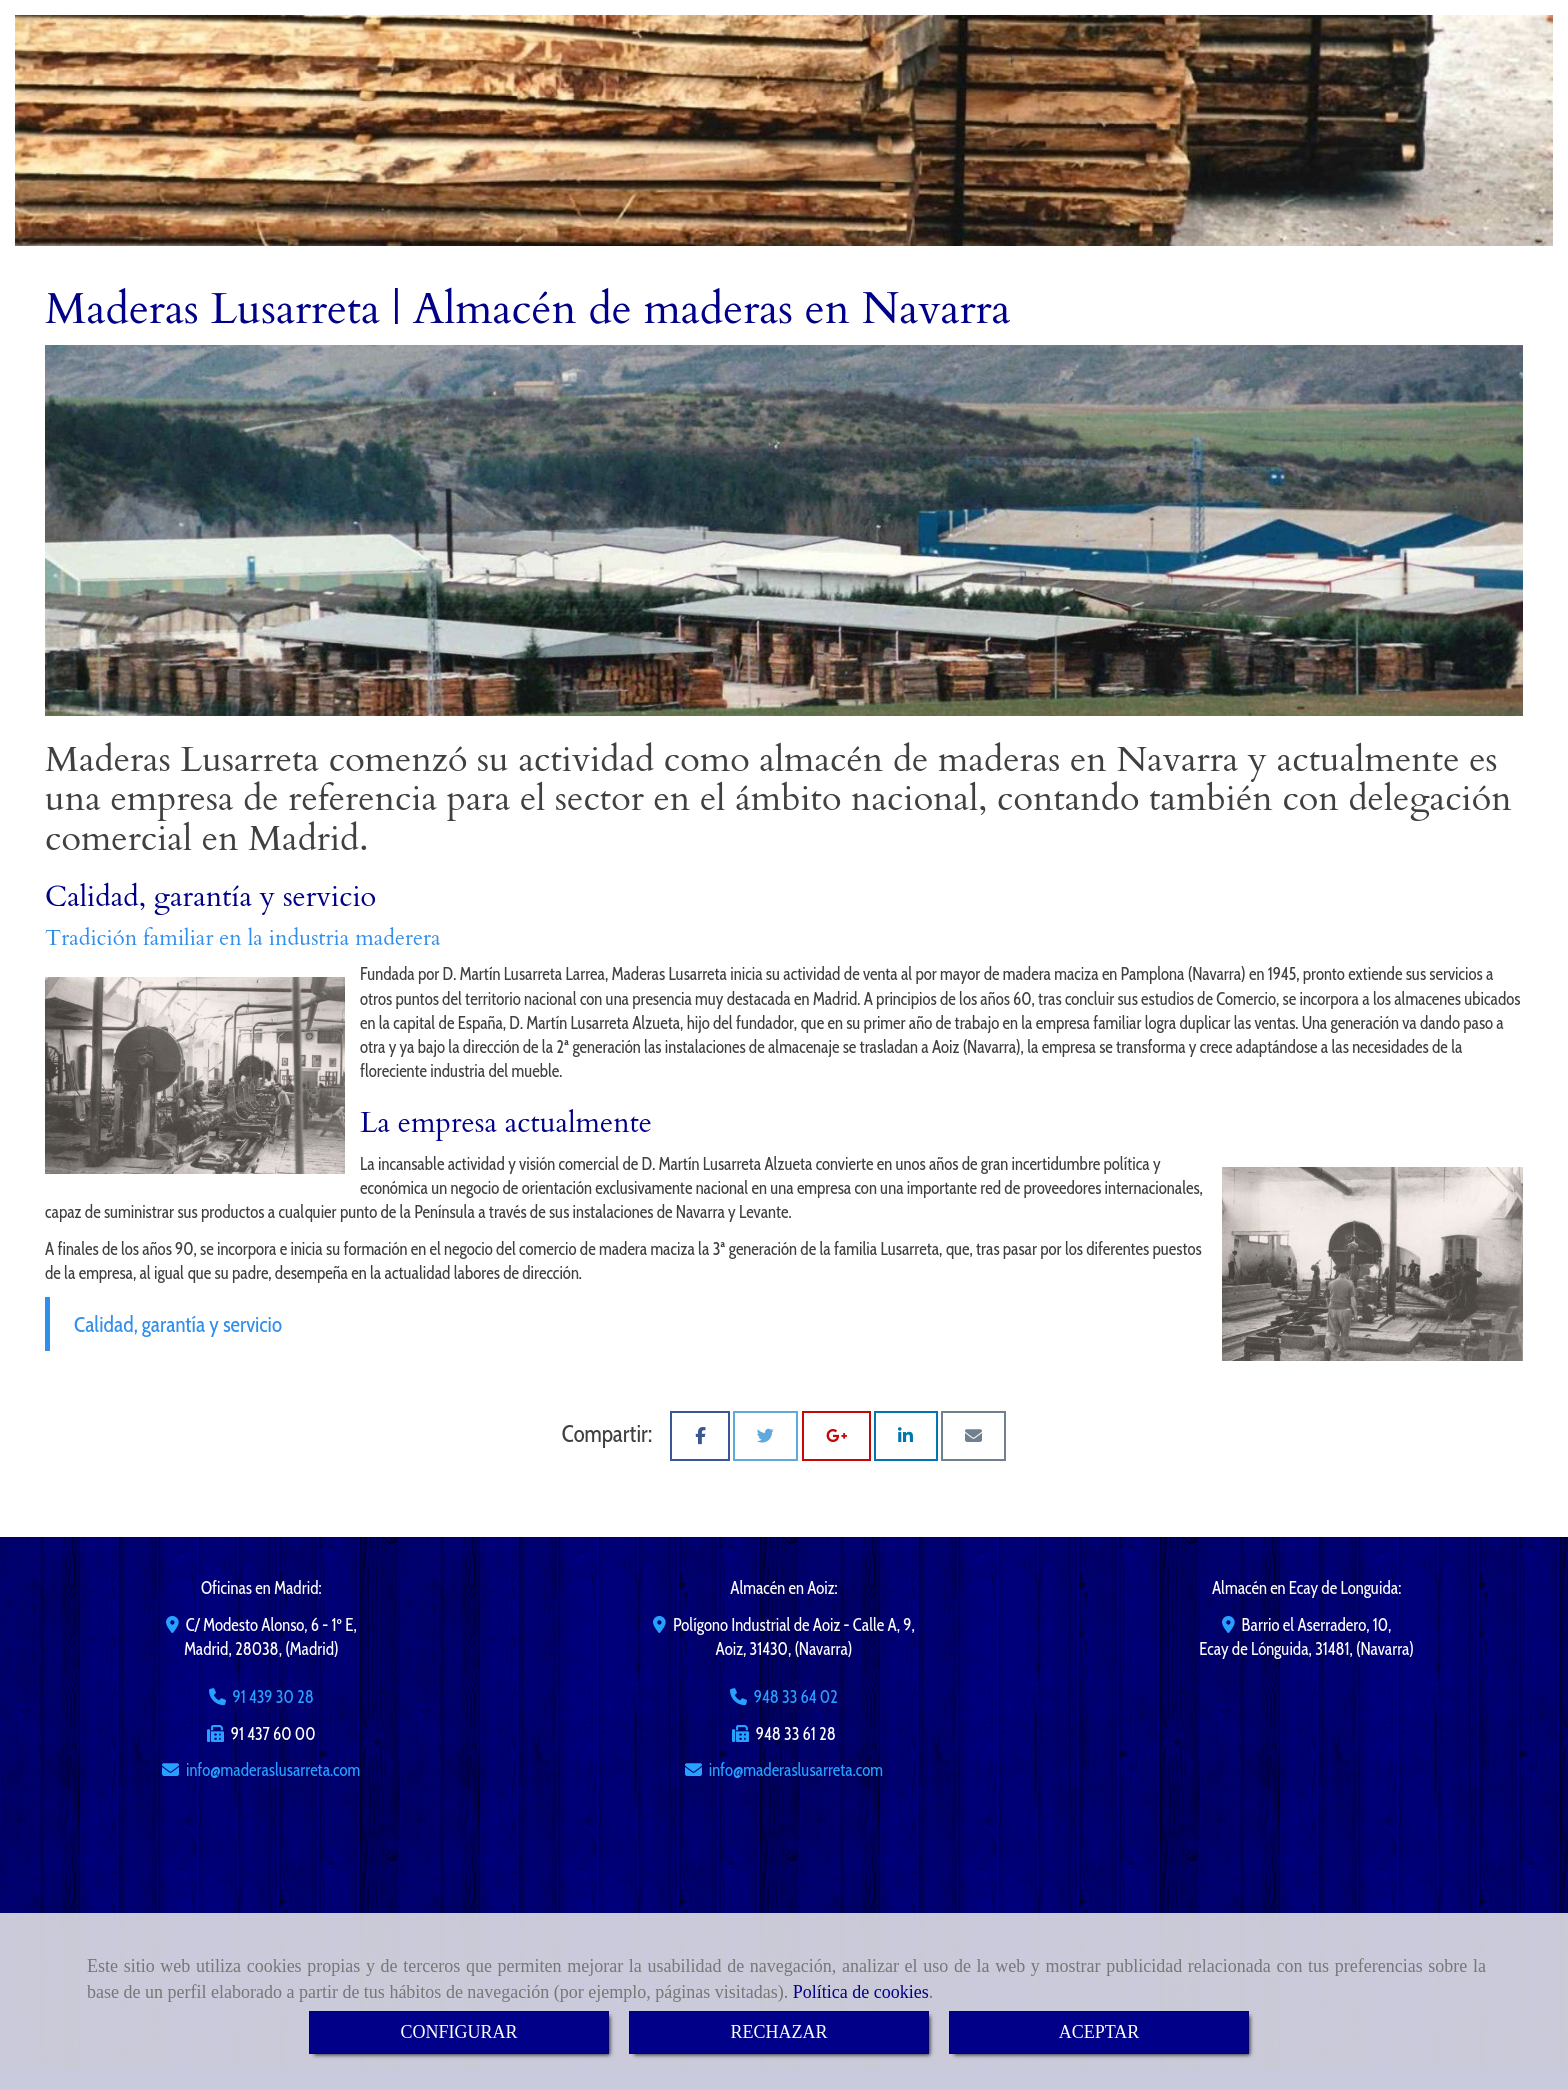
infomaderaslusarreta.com (273, 1770)
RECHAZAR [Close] (778, 2032)
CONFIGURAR (458, 2032)
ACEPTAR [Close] (1099, 2032)
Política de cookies (861, 1992)
